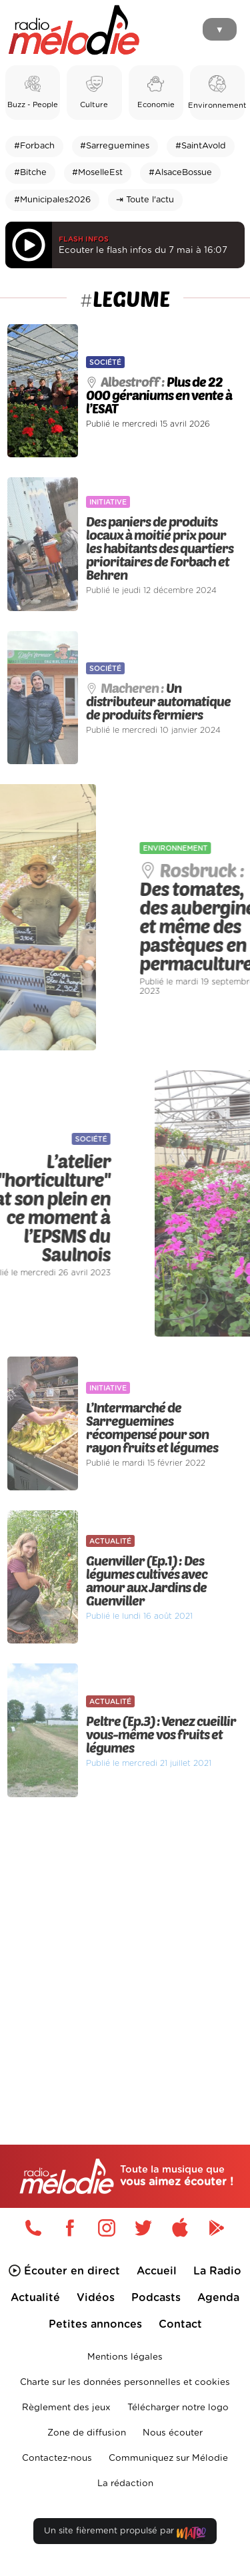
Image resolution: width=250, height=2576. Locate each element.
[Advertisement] (125, 1942)
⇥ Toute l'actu (145, 200)
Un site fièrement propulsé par (124, 2534)
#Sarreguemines (114, 146)
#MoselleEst (97, 172)
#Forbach (34, 146)
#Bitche (30, 172)
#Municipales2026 (52, 200)
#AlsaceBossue (180, 172)
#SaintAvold (200, 146)
